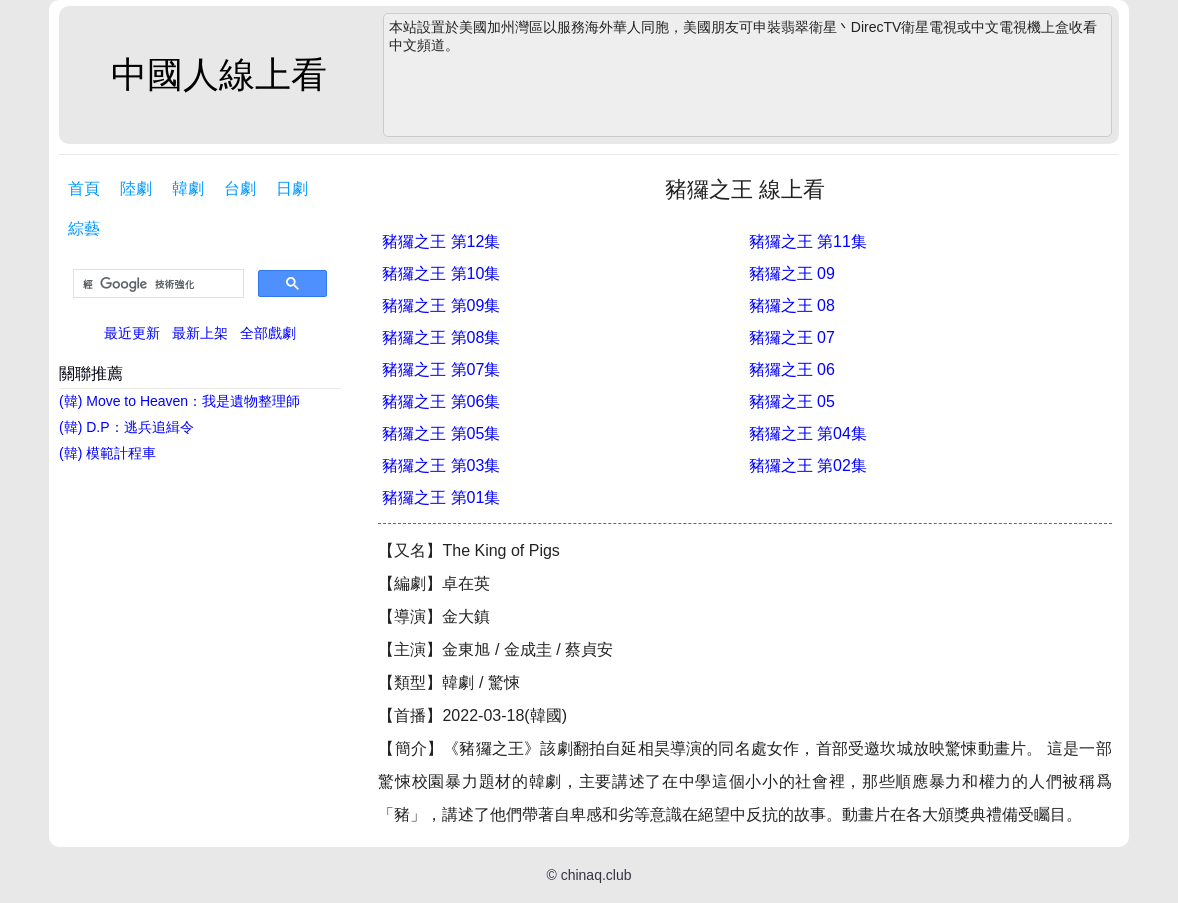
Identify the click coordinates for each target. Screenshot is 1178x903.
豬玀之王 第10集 (441, 273)
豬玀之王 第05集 (441, 433)
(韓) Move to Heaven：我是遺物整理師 (179, 401)
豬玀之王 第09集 (441, 305)
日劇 (292, 188)
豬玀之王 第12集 (441, 241)
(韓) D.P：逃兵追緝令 (126, 427)
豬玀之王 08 (792, 305)
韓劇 (188, 188)
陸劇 (136, 188)
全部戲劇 (268, 333)
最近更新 (132, 333)
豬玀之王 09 (792, 273)
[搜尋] (156, 284)
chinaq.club (596, 875)
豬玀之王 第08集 (441, 337)
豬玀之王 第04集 (808, 433)
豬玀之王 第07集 (441, 369)
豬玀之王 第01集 (441, 497)
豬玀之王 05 (792, 401)
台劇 (240, 188)
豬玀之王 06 (792, 369)
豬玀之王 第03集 (441, 465)
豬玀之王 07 (792, 337)
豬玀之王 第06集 (441, 401)
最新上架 (200, 333)
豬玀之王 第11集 (808, 241)
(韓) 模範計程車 (107, 453)
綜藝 (84, 228)
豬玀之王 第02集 (808, 465)
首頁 (84, 188)
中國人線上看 (219, 74)
